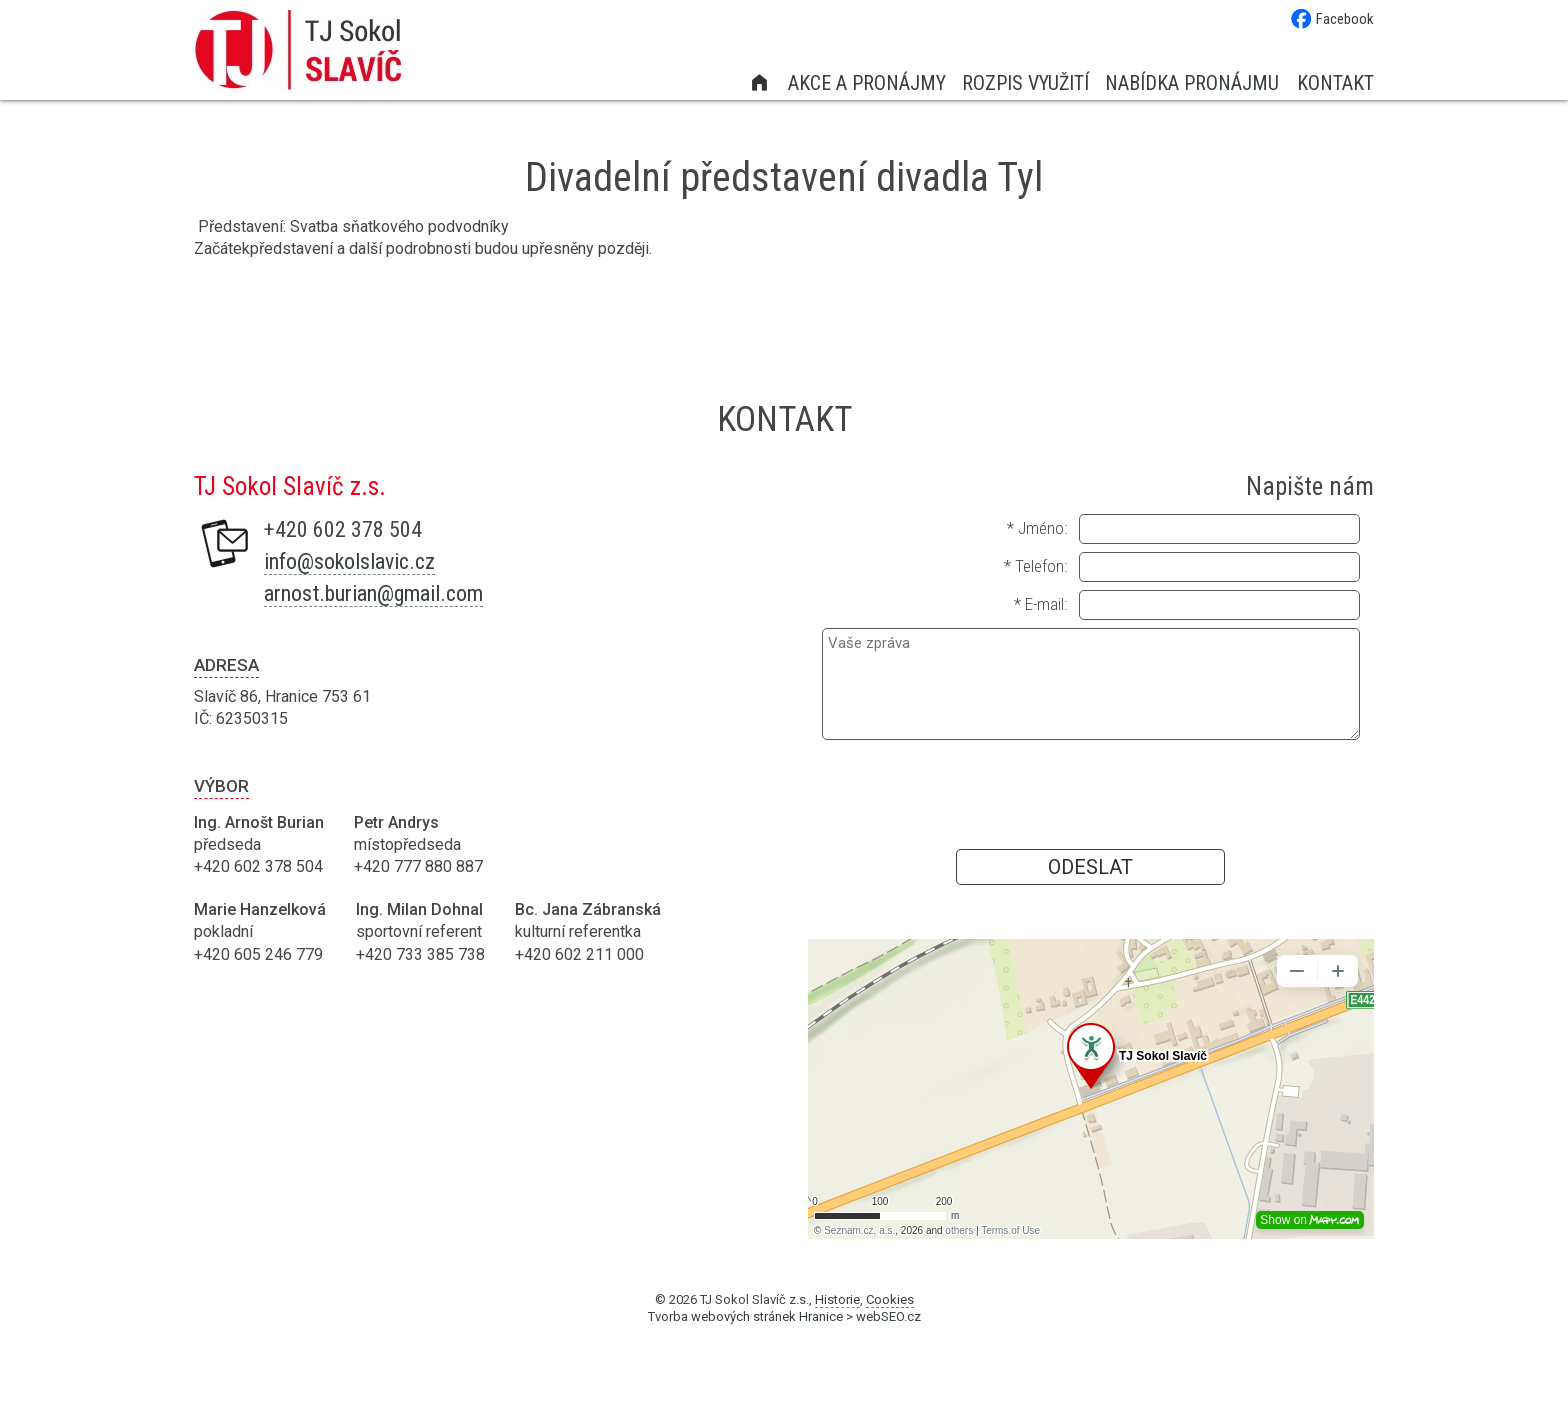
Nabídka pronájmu (1192, 83)
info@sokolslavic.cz (349, 561)
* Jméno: (1037, 528)
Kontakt (1335, 83)
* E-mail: (1040, 604)
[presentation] (1091, 793)
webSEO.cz (888, 1316)
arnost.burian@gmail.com (373, 593)
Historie (837, 1299)
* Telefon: (1035, 566)
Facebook (1332, 19)
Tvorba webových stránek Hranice (745, 1316)
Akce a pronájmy (867, 83)
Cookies (890, 1299)
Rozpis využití (1025, 83)
